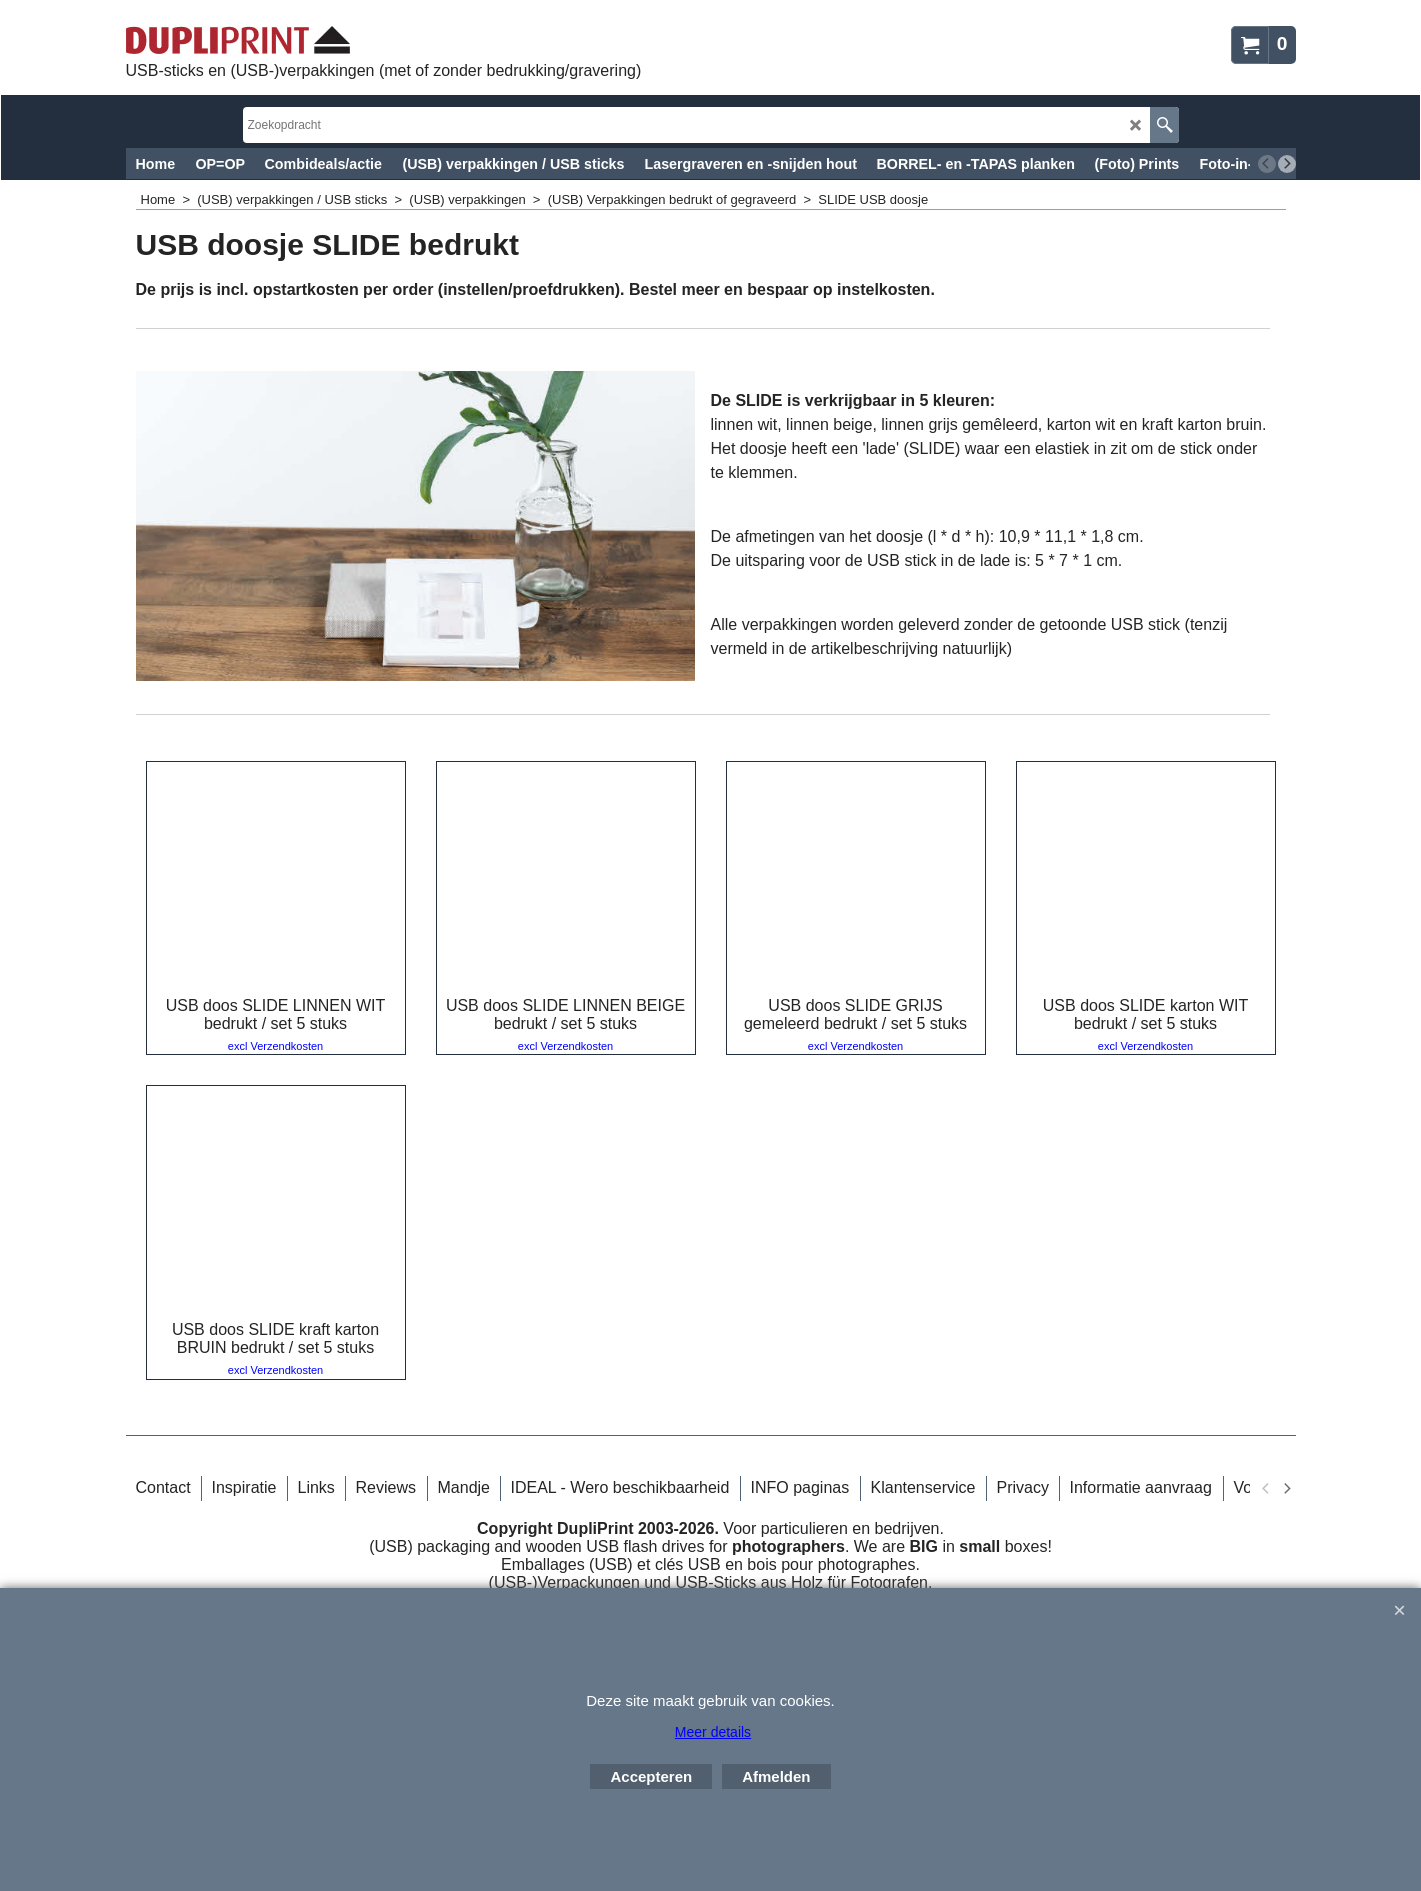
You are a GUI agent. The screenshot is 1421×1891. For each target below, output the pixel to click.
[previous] (1267, 164)
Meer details (713, 1732)
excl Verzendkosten (275, 1046)
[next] (1287, 164)
